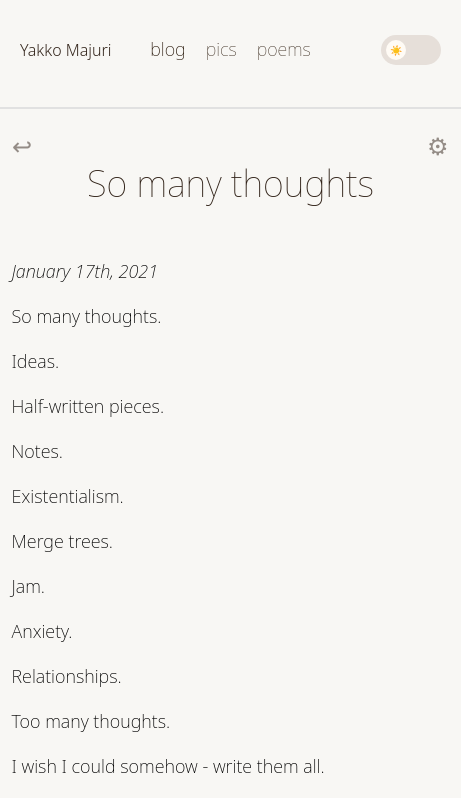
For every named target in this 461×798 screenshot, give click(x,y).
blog (168, 49)
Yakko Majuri (66, 50)
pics (221, 49)
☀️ (396, 50)
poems (284, 49)
